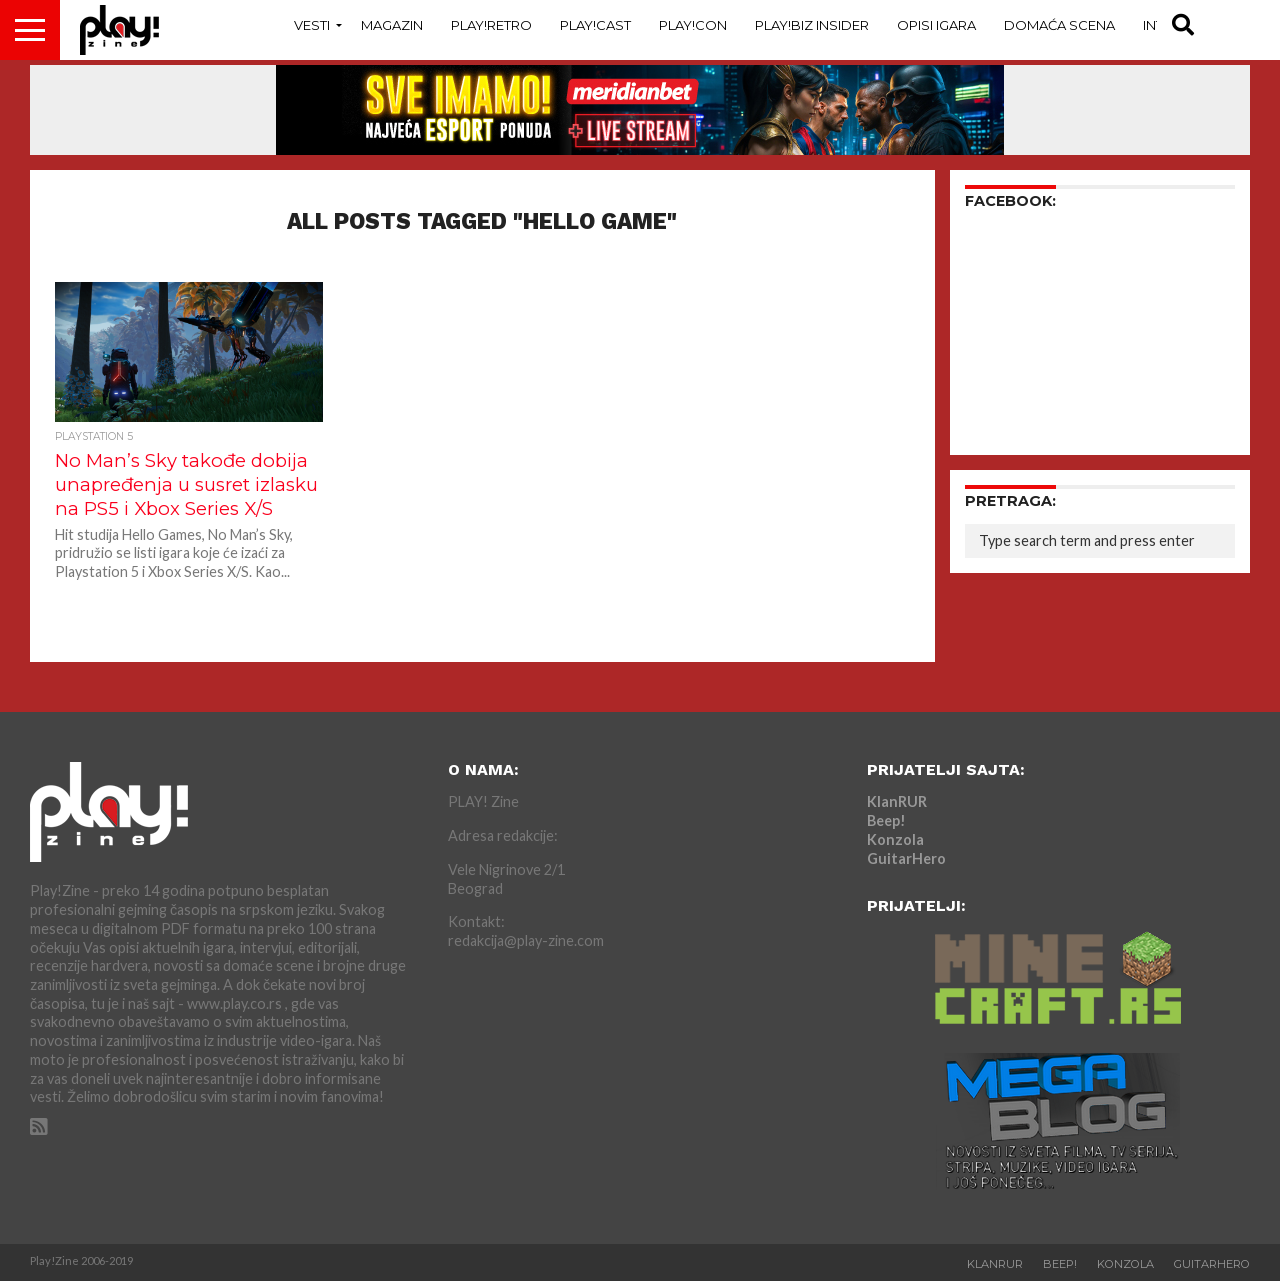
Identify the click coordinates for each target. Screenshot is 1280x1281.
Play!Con (693, 25)
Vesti (312, 25)
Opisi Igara (936, 25)
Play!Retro (491, 25)
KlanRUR (897, 801)
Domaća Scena (1059, 25)
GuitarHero (906, 858)
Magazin (392, 25)
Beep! (886, 820)
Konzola (895, 839)
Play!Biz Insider (812, 25)
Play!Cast (595, 25)
